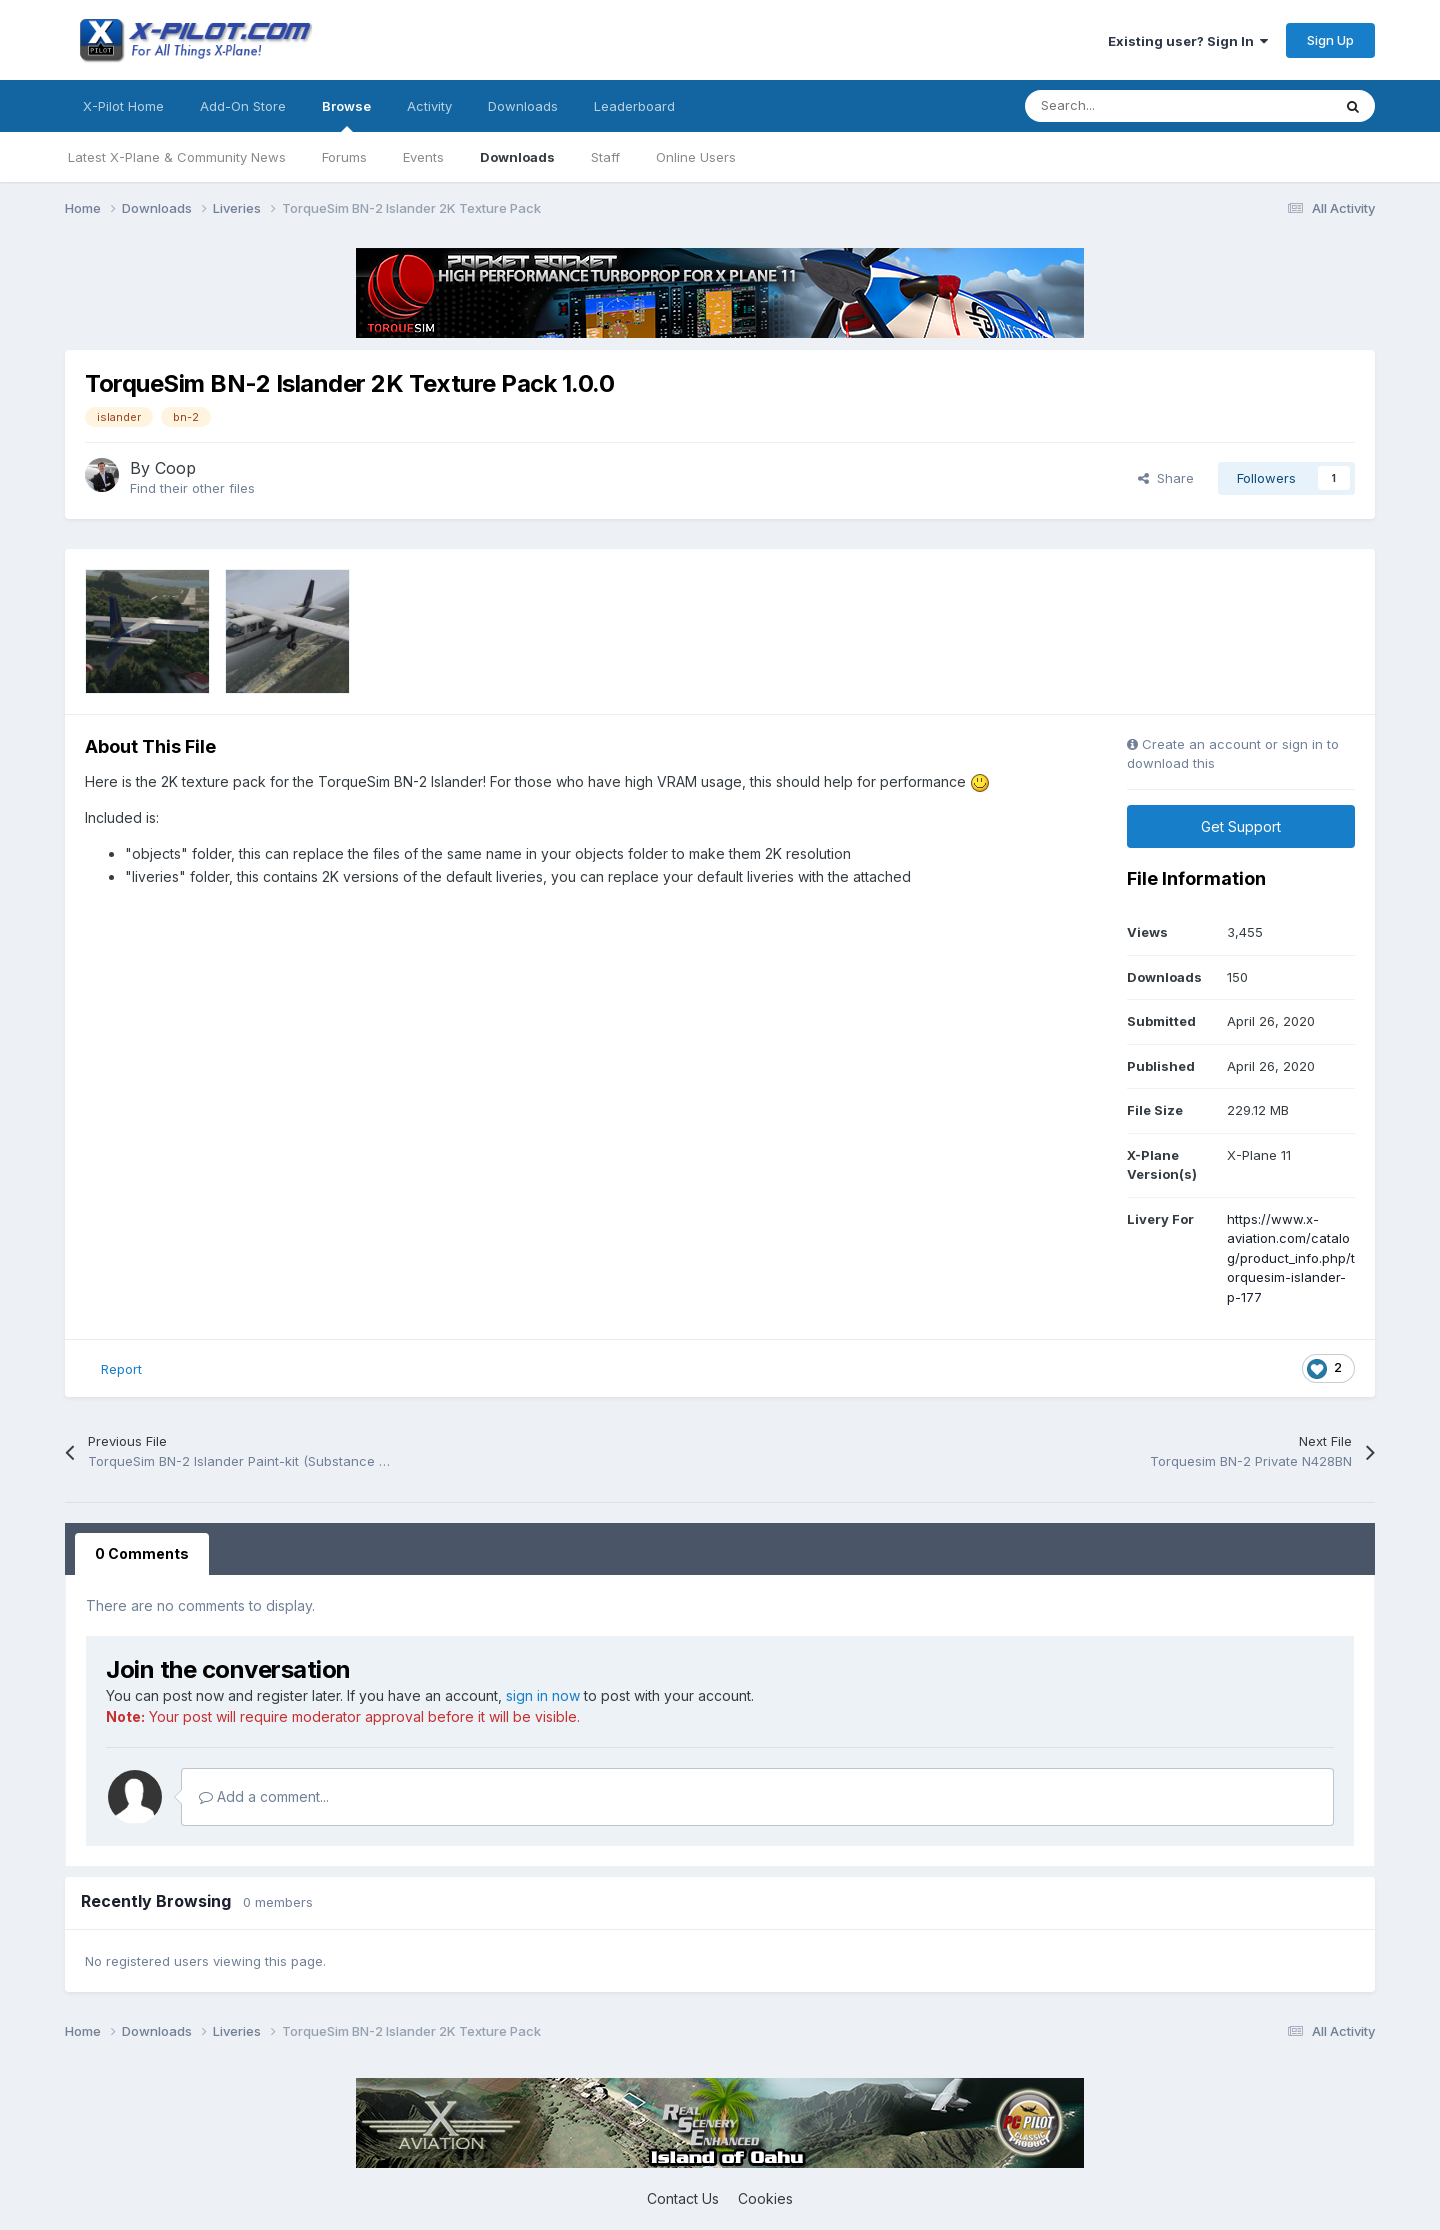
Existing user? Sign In (1188, 41)
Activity (429, 106)
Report (121, 1369)
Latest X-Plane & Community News (177, 157)
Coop (175, 468)
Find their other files (192, 488)
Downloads (517, 157)
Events (423, 157)
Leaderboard (634, 106)
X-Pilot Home (123, 106)
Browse (346, 115)
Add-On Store (243, 106)
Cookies (765, 2198)
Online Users (696, 157)
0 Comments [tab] (142, 1553)
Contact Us (683, 2198)
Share (1166, 478)
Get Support (1241, 826)
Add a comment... (264, 1796)
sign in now (543, 1695)
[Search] (1133, 106)
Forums (344, 157)
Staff (605, 157)
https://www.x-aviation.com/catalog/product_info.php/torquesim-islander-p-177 (1291, 1258)
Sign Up (1330, 40)
